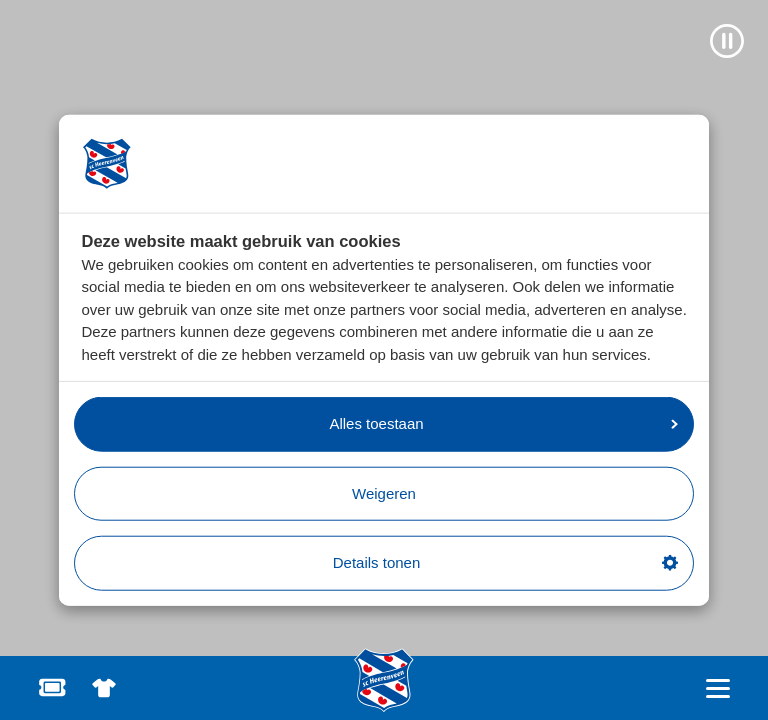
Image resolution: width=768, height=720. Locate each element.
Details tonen (505, 562)
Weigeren (384, 492)
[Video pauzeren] (727, 41)
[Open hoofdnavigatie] (717, 688)
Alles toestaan (503, 423)
